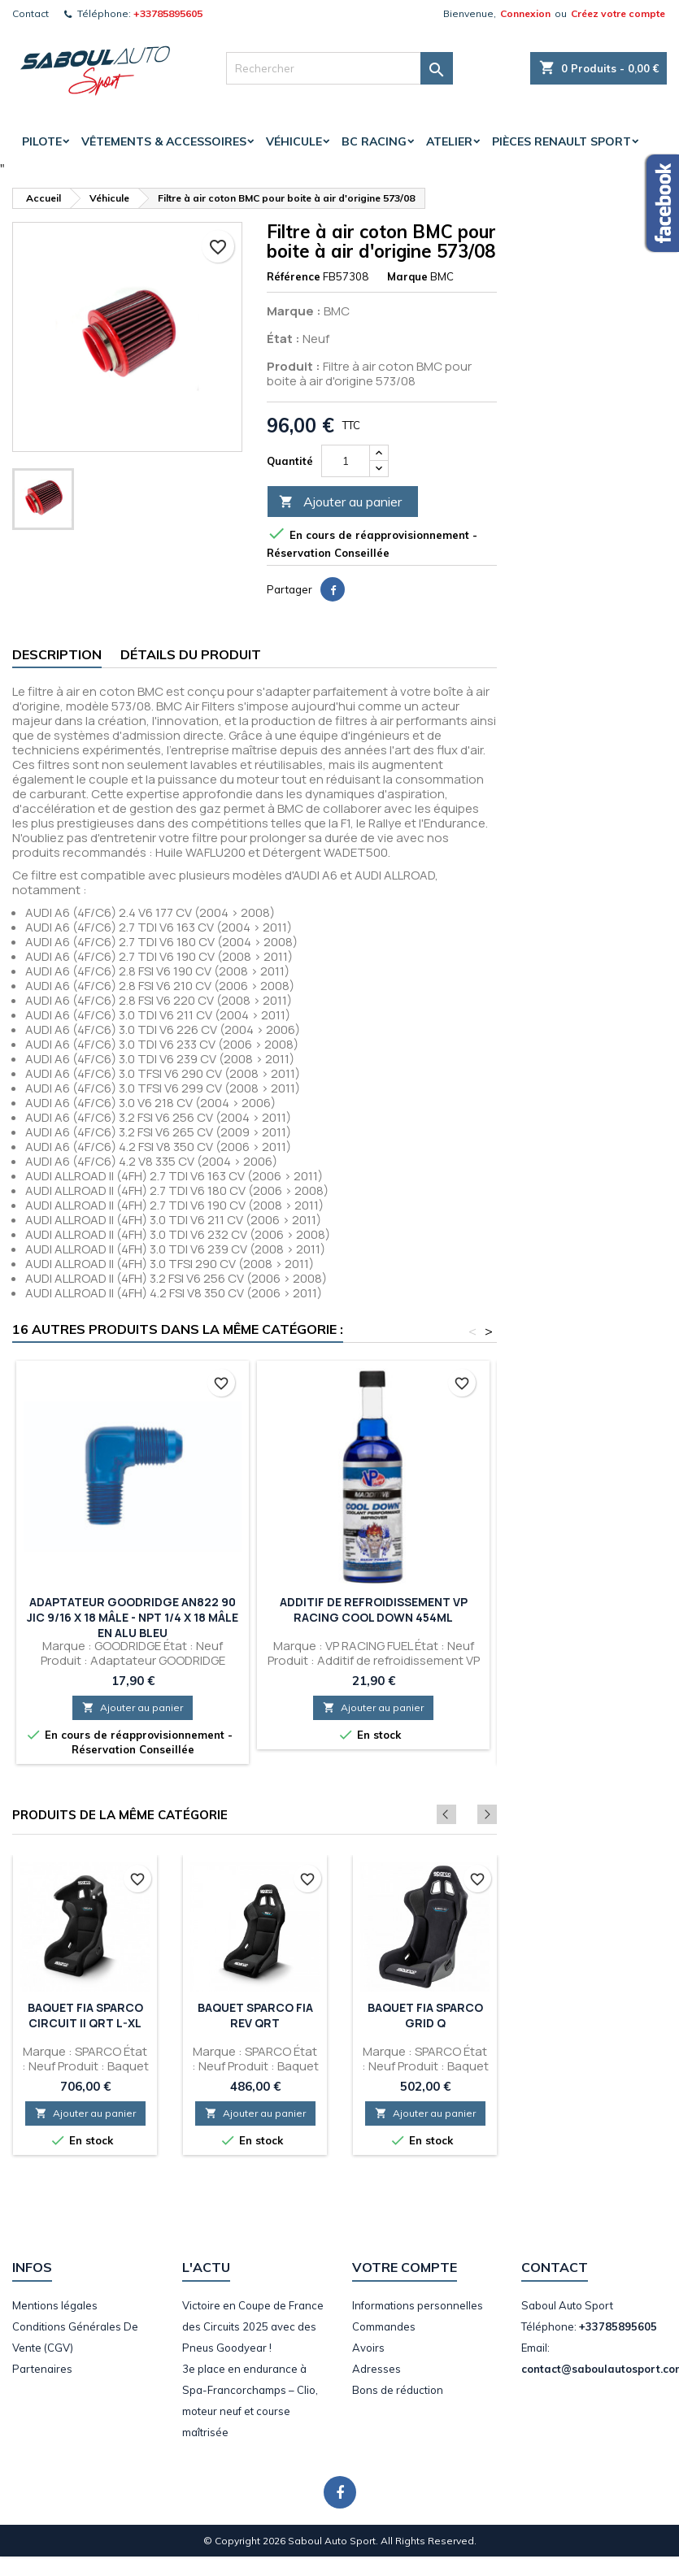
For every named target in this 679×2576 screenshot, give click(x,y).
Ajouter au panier (340, 501)
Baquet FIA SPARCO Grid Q (425, 2015)
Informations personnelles (417, 2305)
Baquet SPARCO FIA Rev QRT (255, 2015)
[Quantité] (345, 461)
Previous (465, 1814)
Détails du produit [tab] (190, 654)
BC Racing (374, 141)
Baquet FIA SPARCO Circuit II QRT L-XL (85, 2015)
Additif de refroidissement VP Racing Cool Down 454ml (374, 1609)
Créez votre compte (618, 13)
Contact (30, 13)
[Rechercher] (339, 68)
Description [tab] (57, 654)
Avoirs (368, 2347)
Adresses (376, 2368)
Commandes (384, 2326)
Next (487, 1814)
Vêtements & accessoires (163, 141)
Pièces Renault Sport (561, 141)
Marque (407, 276)
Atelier (449, 141)
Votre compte (404, 2267)
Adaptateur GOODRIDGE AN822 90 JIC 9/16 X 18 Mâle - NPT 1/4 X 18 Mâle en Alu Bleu (132, 1617)
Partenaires (42, 2368)
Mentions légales (55, 2305)
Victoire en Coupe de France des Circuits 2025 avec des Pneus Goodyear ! (253, 2326)
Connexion (525, 13)
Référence (293, 276)
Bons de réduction (397, 2389)
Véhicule (294, 141)
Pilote (42, 141)
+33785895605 (167, 13)
